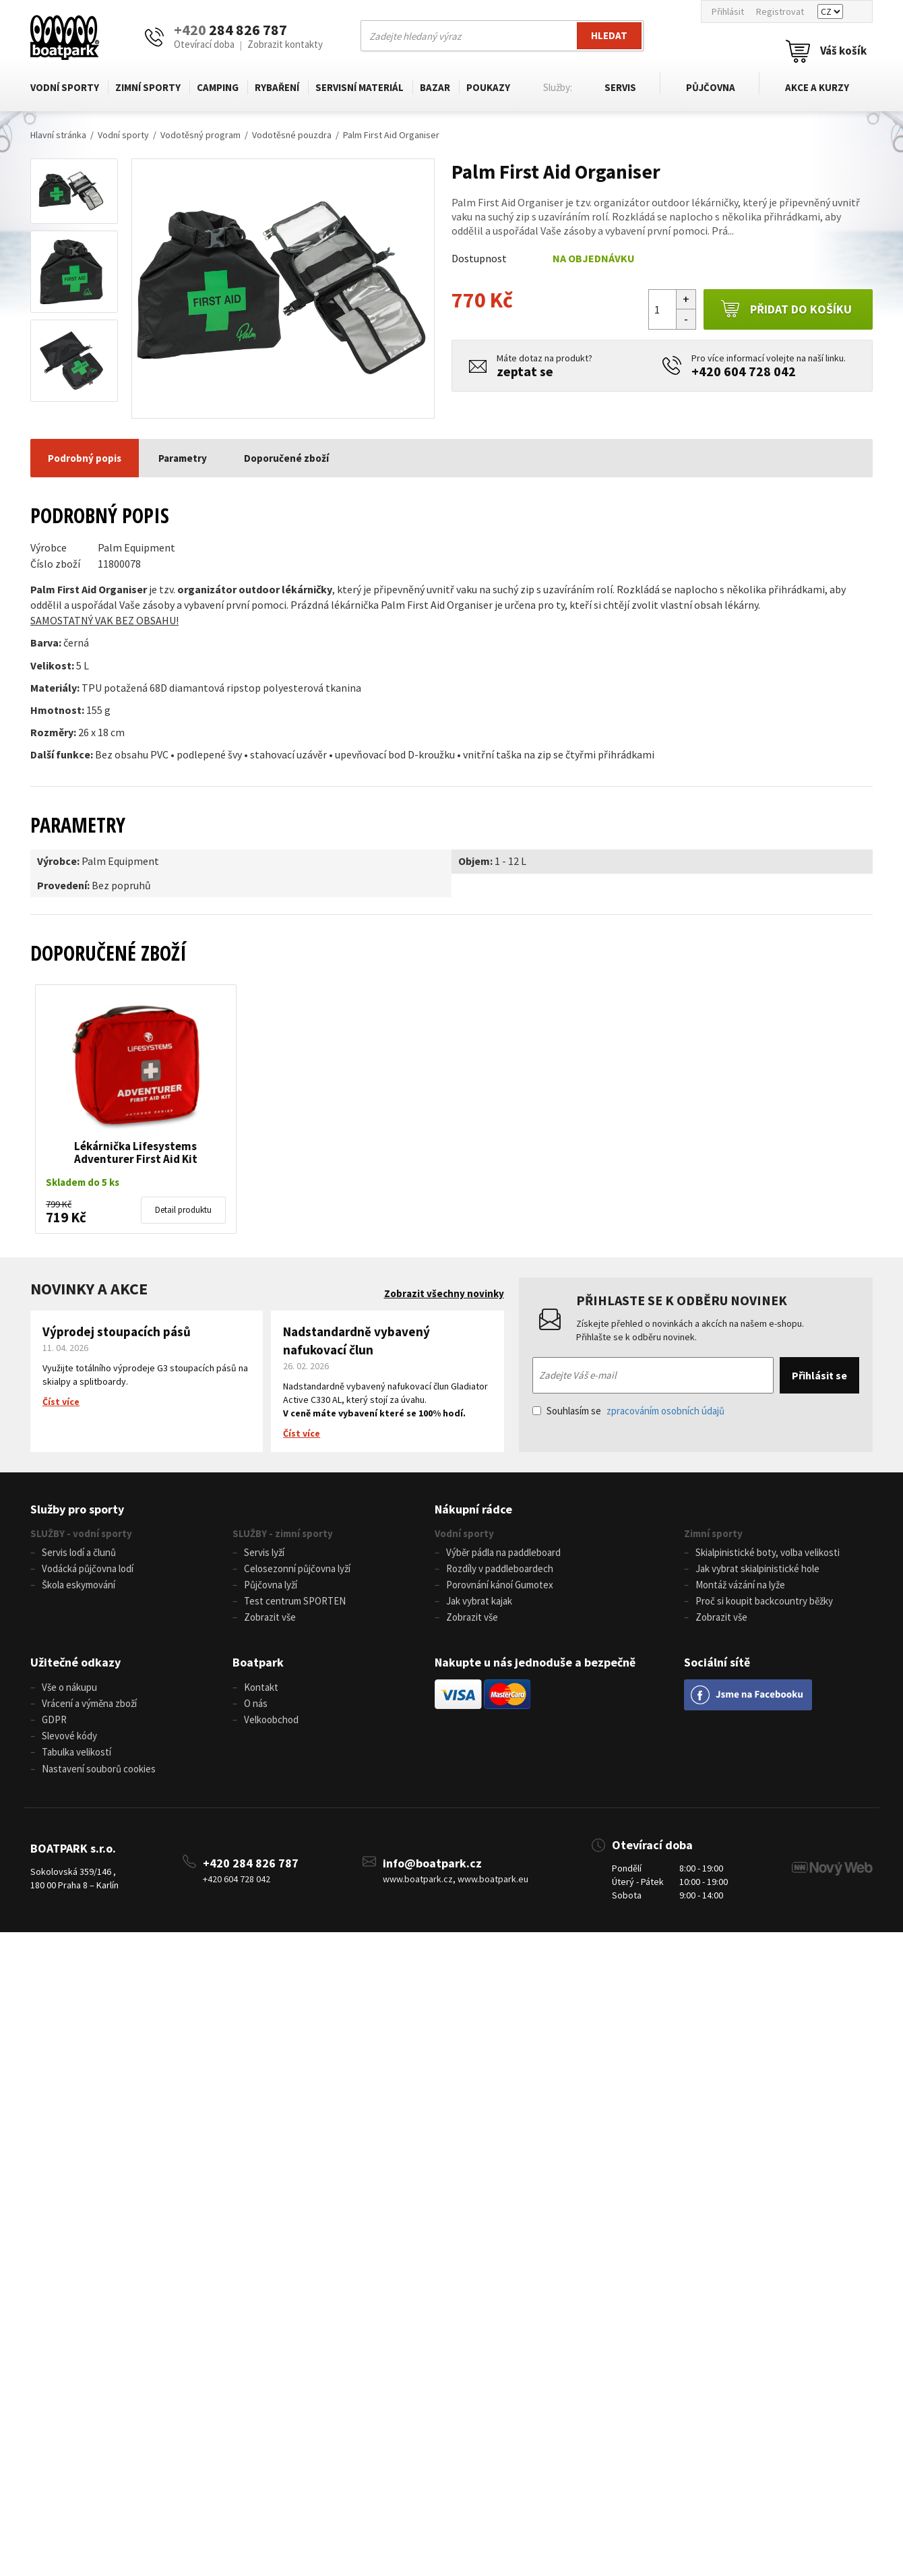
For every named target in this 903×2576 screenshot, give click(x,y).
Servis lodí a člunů (79, 1552)
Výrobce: (58, 861)
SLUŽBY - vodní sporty (81, 1533)
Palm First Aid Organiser (391, 135)
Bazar (435, 87)
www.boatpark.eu (493, 1882)
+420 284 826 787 (251, 1866)
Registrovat (780, 11)
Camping (218, 87)
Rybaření (277, 87)
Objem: (475, 861)
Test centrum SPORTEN (295, 1601)
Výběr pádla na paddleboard (503, 1552)
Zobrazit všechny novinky (444, 1293)
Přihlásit (728, 11)
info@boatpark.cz (432, 1866)
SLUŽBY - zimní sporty (282, 1533)
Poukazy (488, 87)
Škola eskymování (78, 1585)
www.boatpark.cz (418, 1882)
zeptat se (525, 371)
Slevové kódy (69, 1738)
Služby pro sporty (77, 1509)
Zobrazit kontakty (285, 44)
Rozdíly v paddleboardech (499, 1568)
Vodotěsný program (200, 135)
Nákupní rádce (473, 1509)
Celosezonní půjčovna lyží (297, 1568)
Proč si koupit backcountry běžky (764, 1601)
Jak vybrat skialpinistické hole (757, 1568)
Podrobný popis (84, 458)
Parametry (182, 458)
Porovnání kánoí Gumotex (499, 1585)
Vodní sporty (64, 87)
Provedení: (63, 885)
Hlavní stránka (58, 135)
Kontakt (261, 1688)
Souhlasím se (628, 1411)
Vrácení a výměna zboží (89, 1705)
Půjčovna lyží (270, 1585)
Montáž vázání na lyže (740, 1585)
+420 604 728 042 (743, 371)
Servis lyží (264, 1552)
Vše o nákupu (69, 1688)
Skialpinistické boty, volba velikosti (767, 1552)
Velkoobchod (271, 1721)
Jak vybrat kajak (479, 1601)
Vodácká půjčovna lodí (87, 1568)
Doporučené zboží (286, 458)
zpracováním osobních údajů (665, 1410)
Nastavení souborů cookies (99, 1771)
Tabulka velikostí (76, 1754)
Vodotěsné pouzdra (292, 135)
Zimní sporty (148, 87)
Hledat (609, 35)
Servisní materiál (359, 87)
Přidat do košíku (786, 309)
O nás (256, 1705)
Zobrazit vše (270, 1618)
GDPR (54, 1721)
